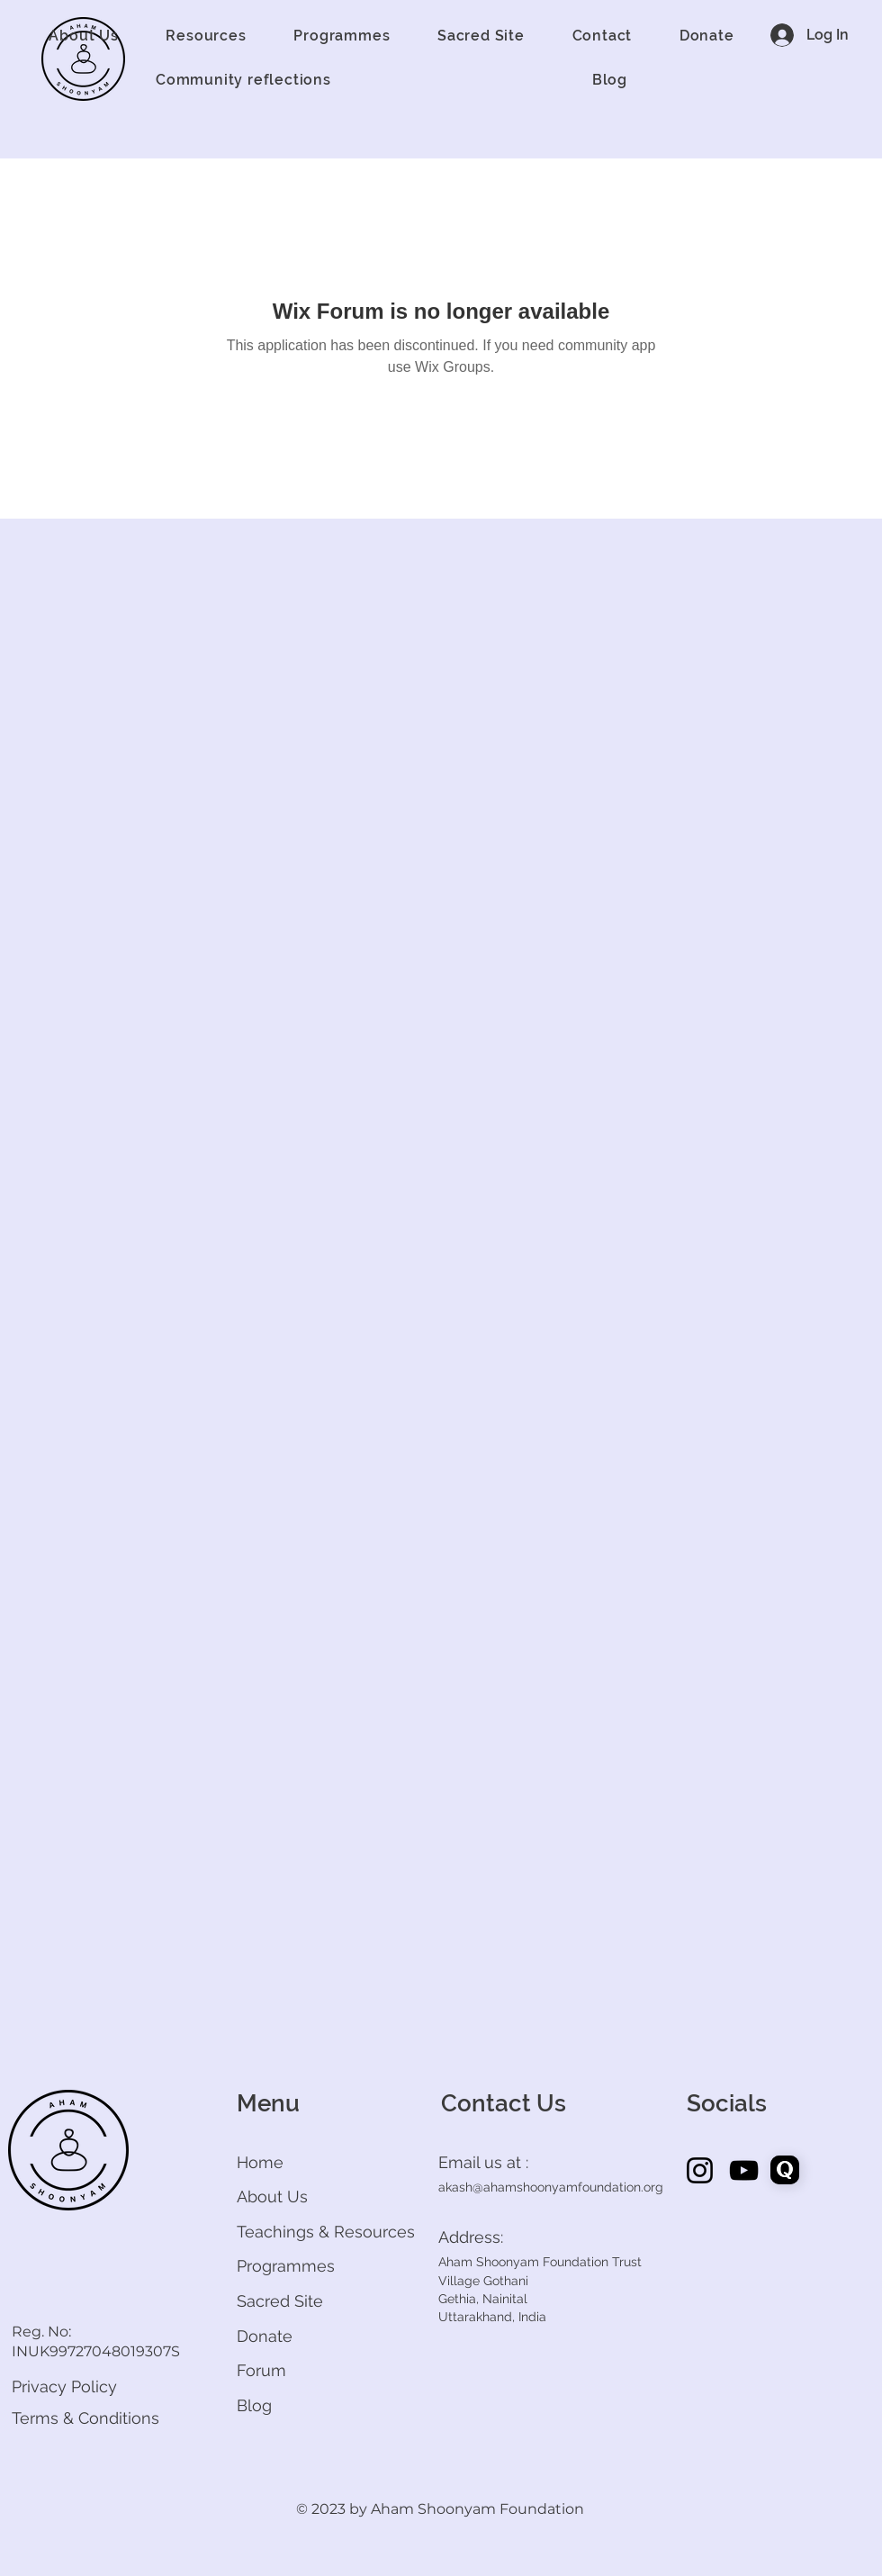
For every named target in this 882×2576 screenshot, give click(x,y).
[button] (84, 35)
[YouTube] (743, 2170)
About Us (272, 2196)
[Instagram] (699, 2170)
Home (260, 2162)
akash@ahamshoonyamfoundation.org (550, 2187)
